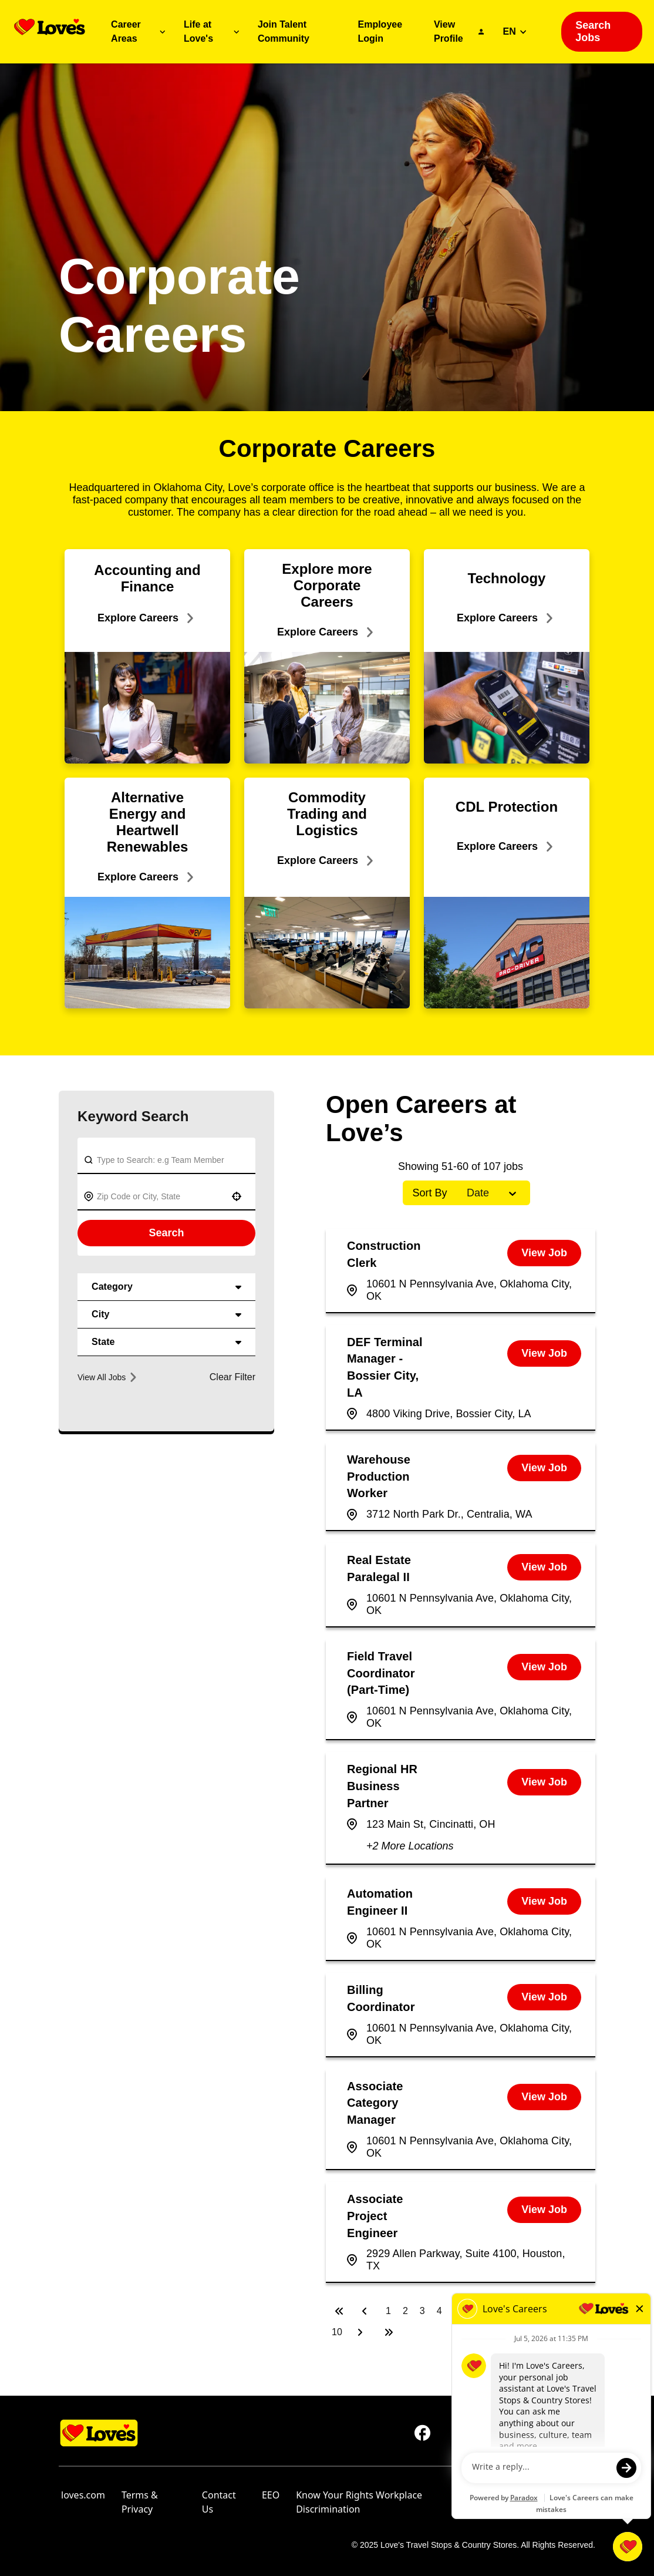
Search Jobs (593, 31)
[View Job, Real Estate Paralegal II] (544, 1567)
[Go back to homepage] (49, 27)
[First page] (339, 2311)
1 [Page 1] (388, 2311)
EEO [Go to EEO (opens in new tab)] (270, 2494)
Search (166, 1233)
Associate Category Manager (375, 2103)
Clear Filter (232, 1377)
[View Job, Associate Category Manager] (544, 2097)
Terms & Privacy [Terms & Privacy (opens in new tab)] (140, 2502)
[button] (236, 1196)
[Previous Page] (366, 2311)
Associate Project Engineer (375, 2215)
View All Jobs (106, 1377)
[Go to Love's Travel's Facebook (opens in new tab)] (422, 2432)
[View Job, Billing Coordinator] (544, 1997)
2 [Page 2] (405, 2311)
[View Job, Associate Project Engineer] (544, 2210)
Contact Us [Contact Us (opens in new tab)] (219, 2502)
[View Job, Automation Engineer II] (544, 1901)
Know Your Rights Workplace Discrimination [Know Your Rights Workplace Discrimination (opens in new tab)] (359, 2502)
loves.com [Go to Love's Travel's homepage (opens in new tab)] (83, 2494)
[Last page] (388, 2332)
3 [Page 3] (422, 2311)
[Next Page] (361, 2332)
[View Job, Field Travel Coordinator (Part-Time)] (544, 1667)
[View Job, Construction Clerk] (544, 1253)
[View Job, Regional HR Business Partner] (544, 1782)
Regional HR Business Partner (382, 1786)
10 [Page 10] (337, 2332)
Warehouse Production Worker (378, 1476)
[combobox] (158, 1196)
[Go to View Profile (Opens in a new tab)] (459, 32)
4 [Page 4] (439, 2311)
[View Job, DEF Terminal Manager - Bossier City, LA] (544, 1353)
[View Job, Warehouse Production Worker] (544, 1468)
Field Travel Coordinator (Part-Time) (381, 1673)
